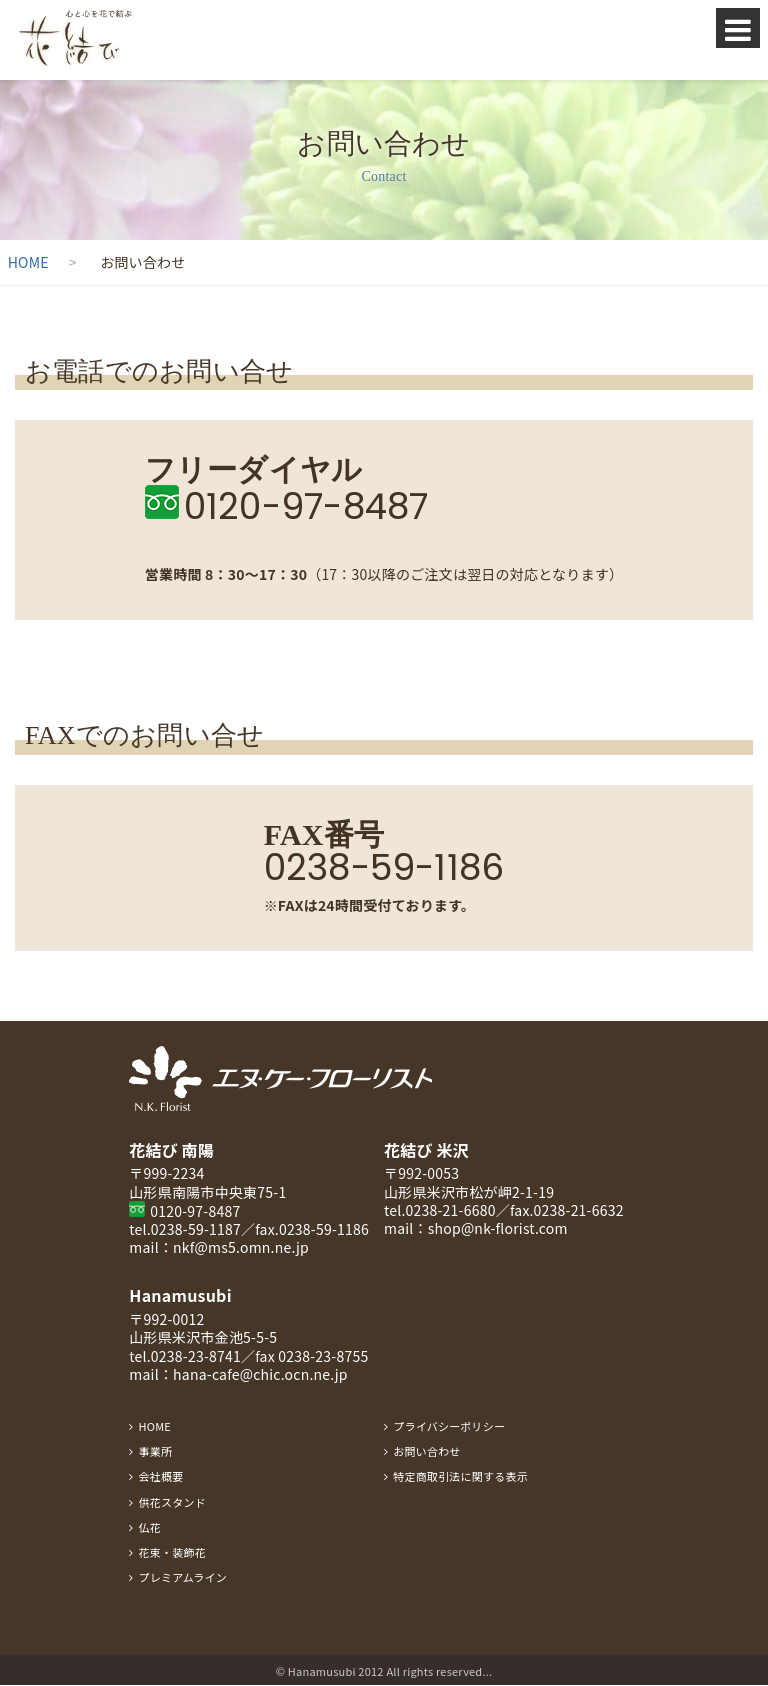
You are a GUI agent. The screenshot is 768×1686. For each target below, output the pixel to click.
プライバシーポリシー (449, 1426)
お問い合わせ (426, 1451)
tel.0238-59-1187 (185, 1229)
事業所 (156, 1451)
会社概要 (161, 1476)
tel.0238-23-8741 (185, 1356)
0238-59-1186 (384, 867)
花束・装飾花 (172, 1552)
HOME (28, 262)
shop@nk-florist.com (498, 1228)
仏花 (150, 1527)
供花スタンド (172, 1502)
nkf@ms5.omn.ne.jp (241, 1247)
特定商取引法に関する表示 (460, 1476)
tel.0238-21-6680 (440, 1210)
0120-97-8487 (306, 505)
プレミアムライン (183, 1577)
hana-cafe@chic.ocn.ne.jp (260, 1374)
